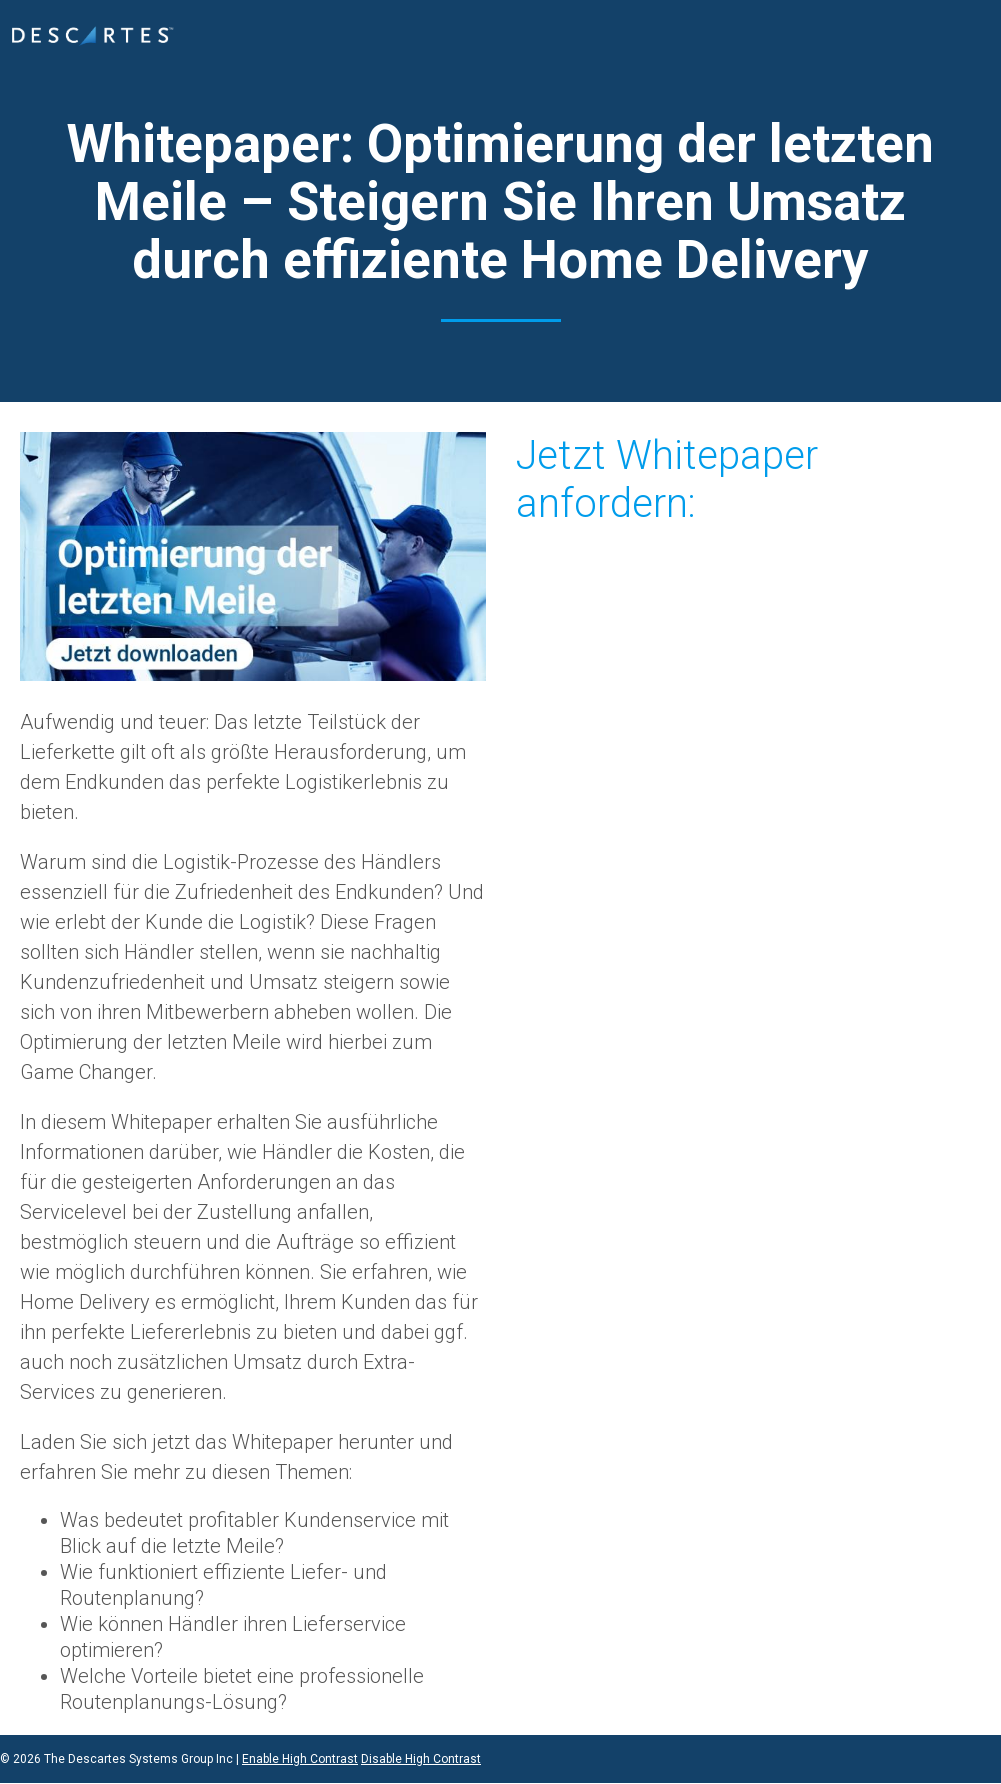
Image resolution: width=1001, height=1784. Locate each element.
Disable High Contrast (421, 1759)
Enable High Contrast (300, 1759)
